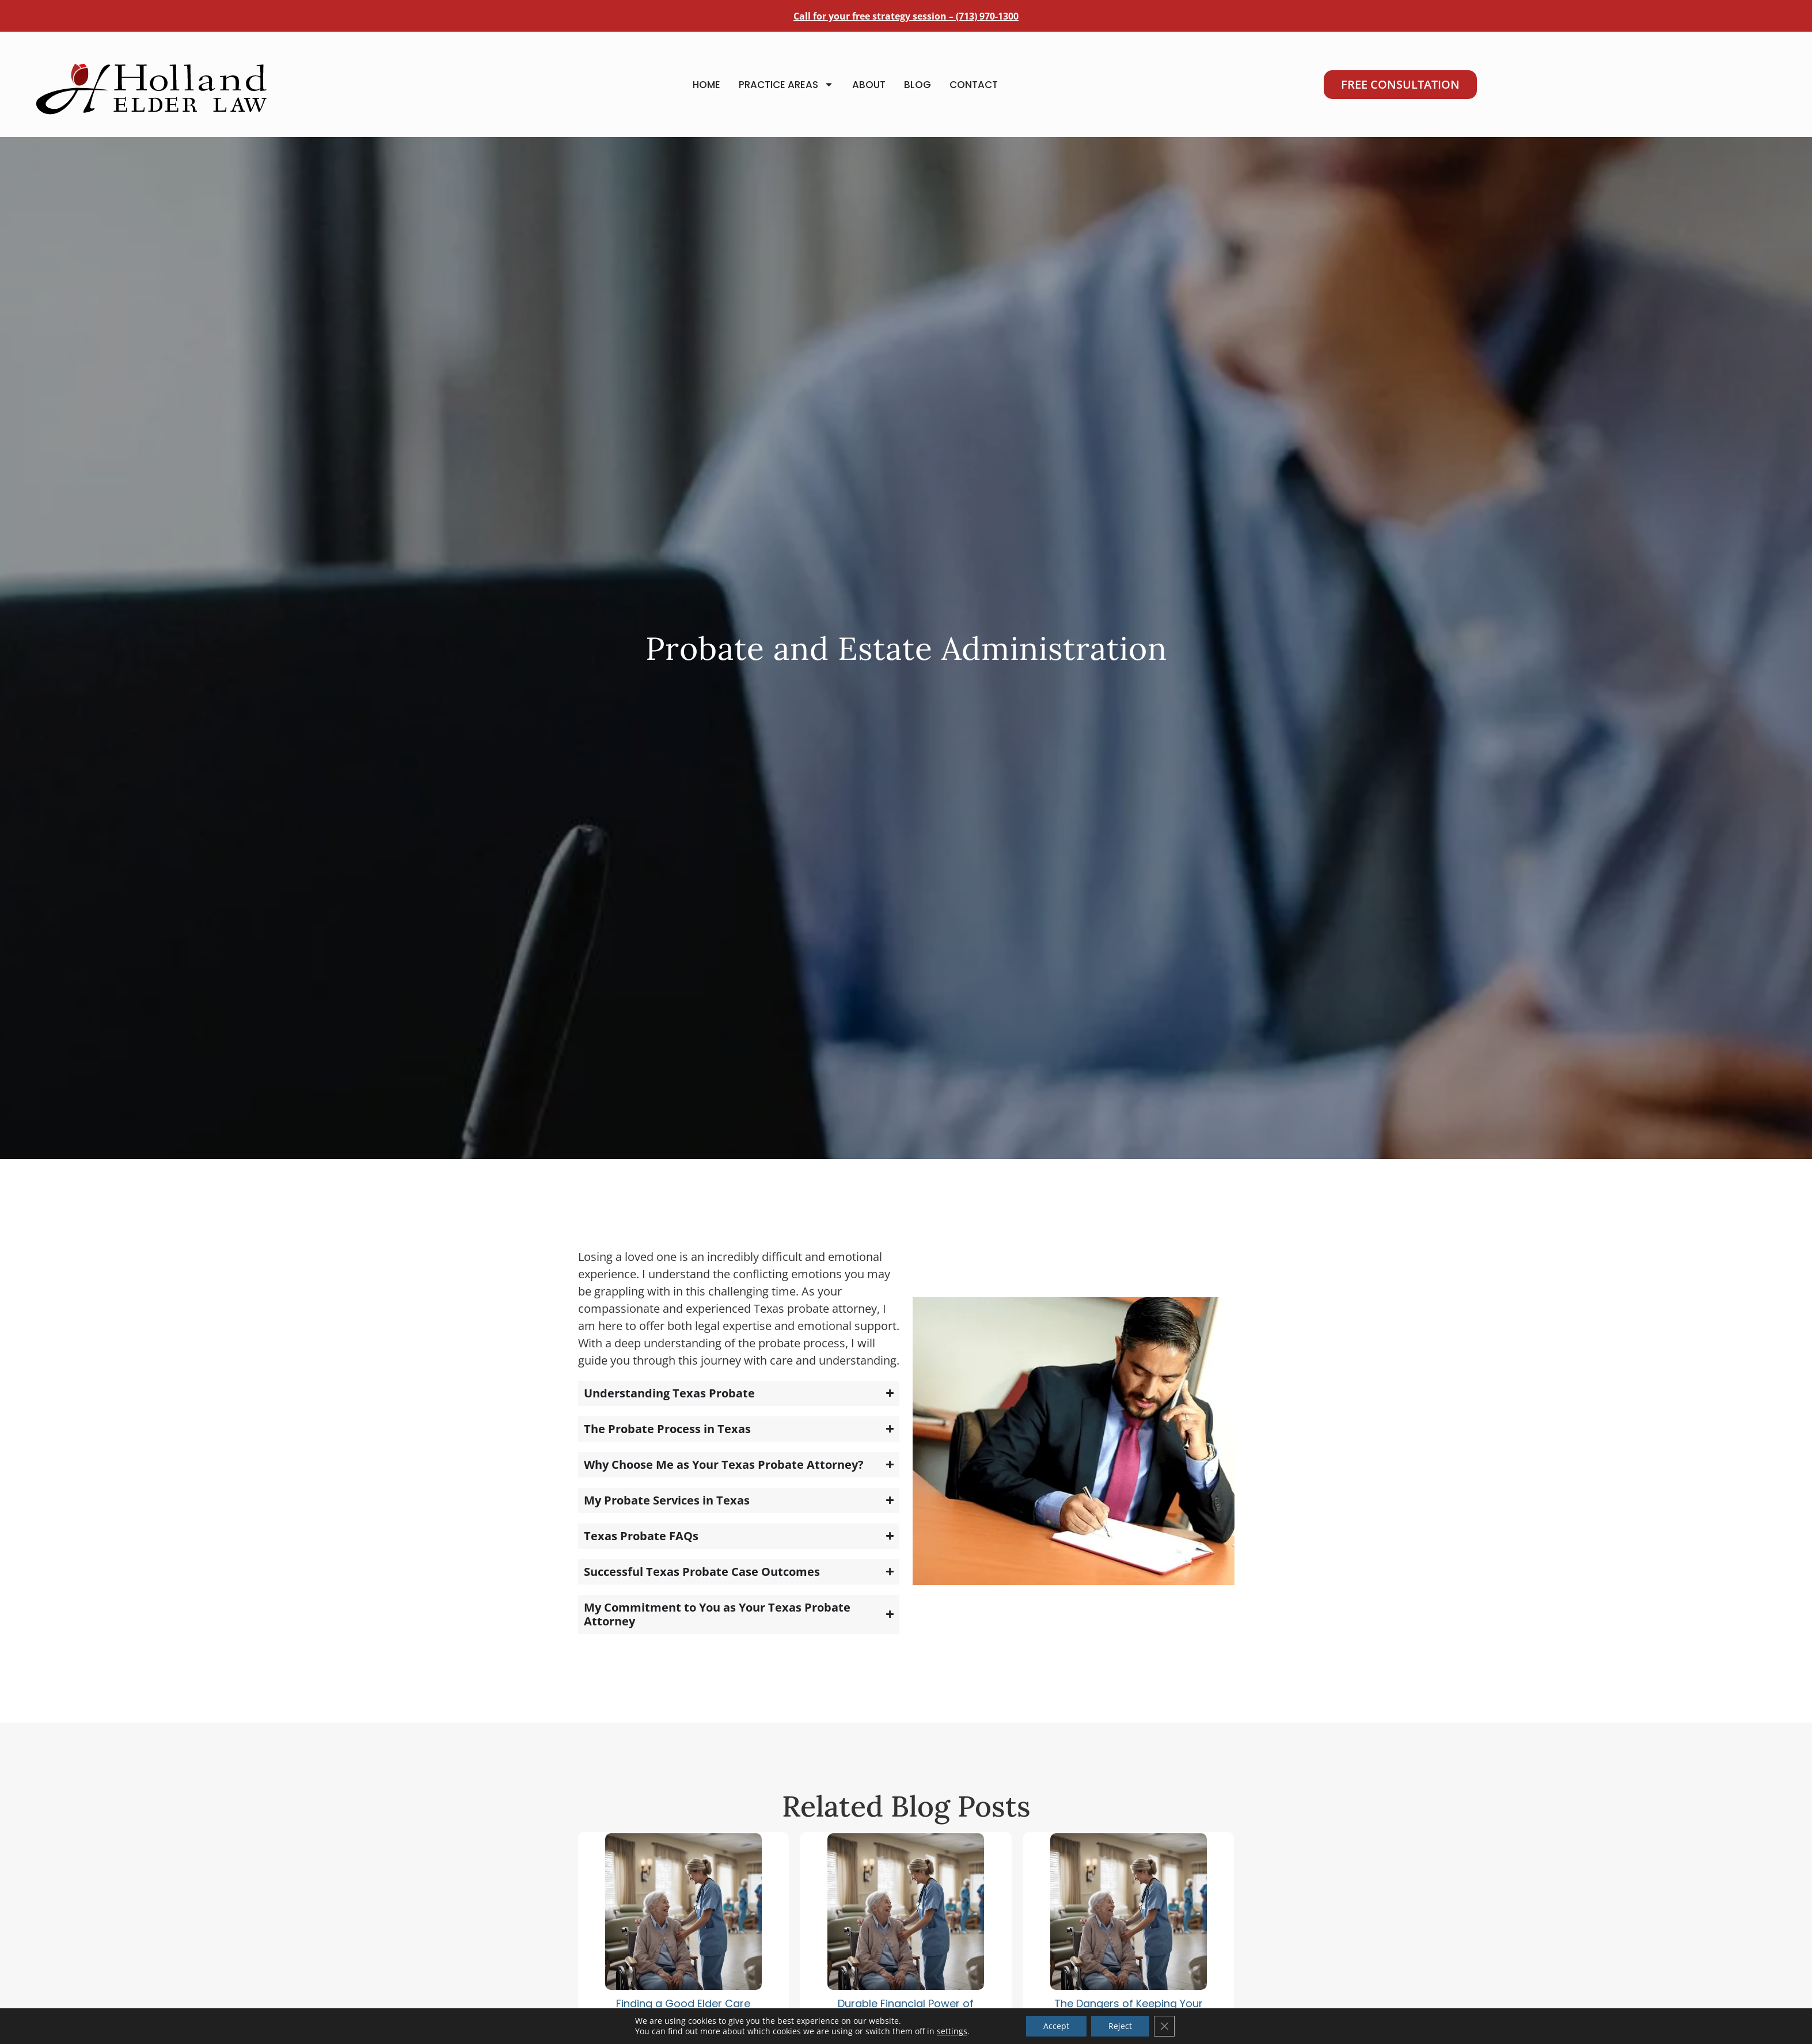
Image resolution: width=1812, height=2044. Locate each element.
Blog (917, 85)
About (869, 85)
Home (706, 85)
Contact (973, 85)
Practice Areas (786, 84)
